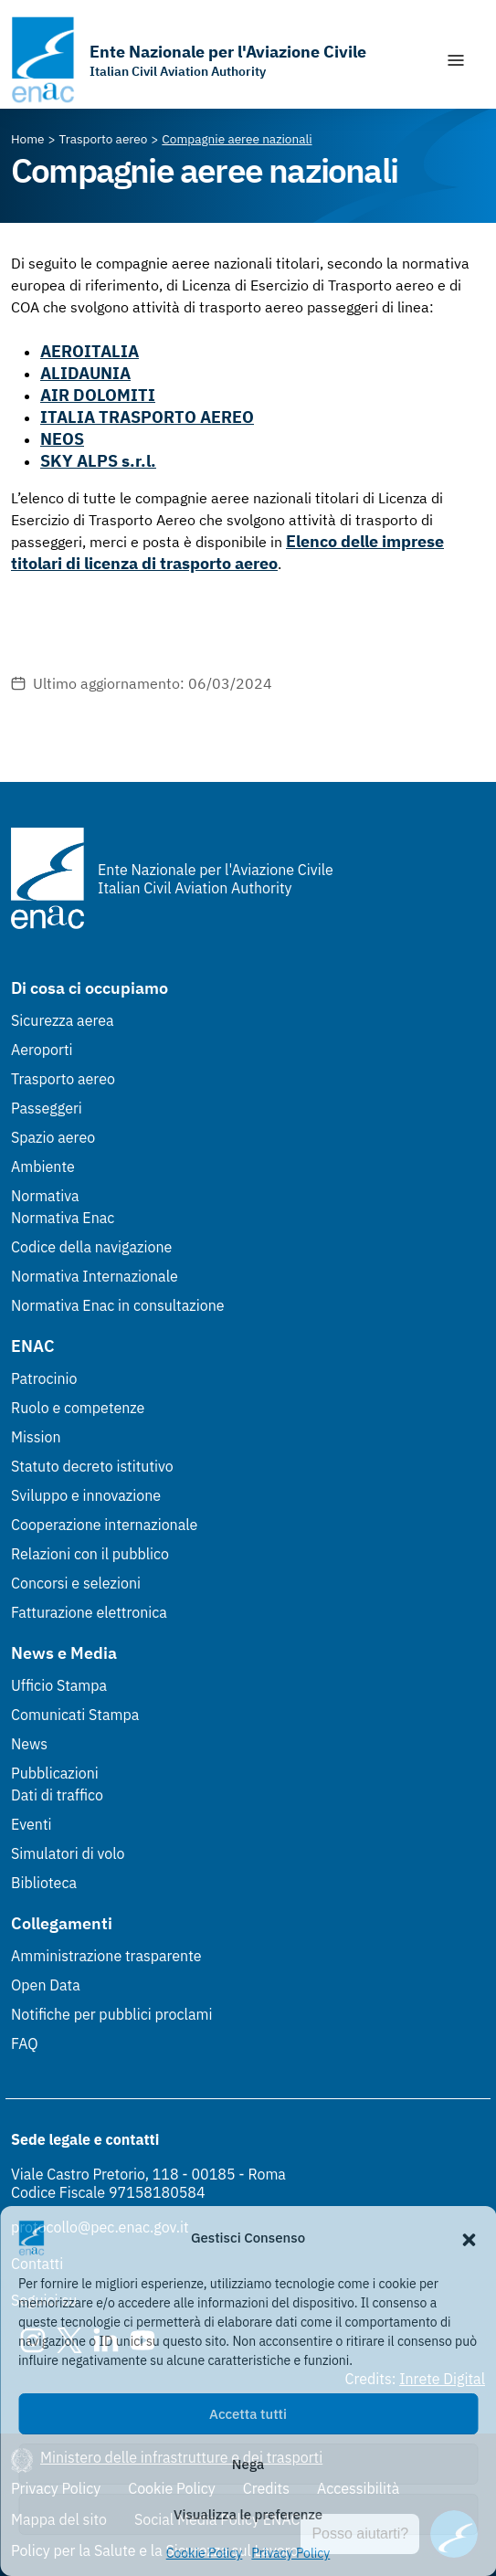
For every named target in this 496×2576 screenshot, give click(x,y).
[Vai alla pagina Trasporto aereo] (103, 139)
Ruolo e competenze (77, 1408)
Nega (248, 2464)
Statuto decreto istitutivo (92, 1466)
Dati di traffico (57, 1795)
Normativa (45, 1196)
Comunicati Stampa (75, 1714)
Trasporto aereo (63, 1079)
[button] (468, 2238)
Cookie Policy (204, 2553)
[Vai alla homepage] (188, 60)
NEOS (62, 438)
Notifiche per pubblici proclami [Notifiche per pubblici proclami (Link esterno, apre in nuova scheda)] (111, 2014)
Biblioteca (44, 1883)
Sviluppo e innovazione (86, 1495)
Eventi (31, 1824)
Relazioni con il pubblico (90, 1554)
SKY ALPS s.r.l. (98, 460)
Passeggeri (46, 1108)
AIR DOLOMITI (97, 395)
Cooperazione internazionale (104, 1524)
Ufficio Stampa (59, 1685)
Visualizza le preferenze (248, 2514)
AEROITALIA (89, 351)
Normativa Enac (62, 1218)
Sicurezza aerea (62, 1020)
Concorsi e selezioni (76, 1583)
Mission (36, 1437)
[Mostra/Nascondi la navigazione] (456, 60)
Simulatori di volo (67, 1853)
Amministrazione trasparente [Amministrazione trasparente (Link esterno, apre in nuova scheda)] (106, 1956)
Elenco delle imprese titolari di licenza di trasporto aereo (227, 552)
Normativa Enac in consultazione (118, 1305)
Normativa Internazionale (94, 1276)
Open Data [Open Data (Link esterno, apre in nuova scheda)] (45, 1985)
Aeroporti (42, 1049)
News (29, 1744)
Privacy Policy (290, 2553)
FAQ (24, 2043)
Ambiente (43, 1166)
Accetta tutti (248, 2414)
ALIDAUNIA (85, 373)
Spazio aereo (53, 1137)
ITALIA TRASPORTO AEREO (147, 417)
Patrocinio (44, 1378)
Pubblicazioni (55, 1773)
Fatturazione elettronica (89, 1612)
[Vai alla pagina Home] (28, 139)
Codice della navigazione (91, 1247)
